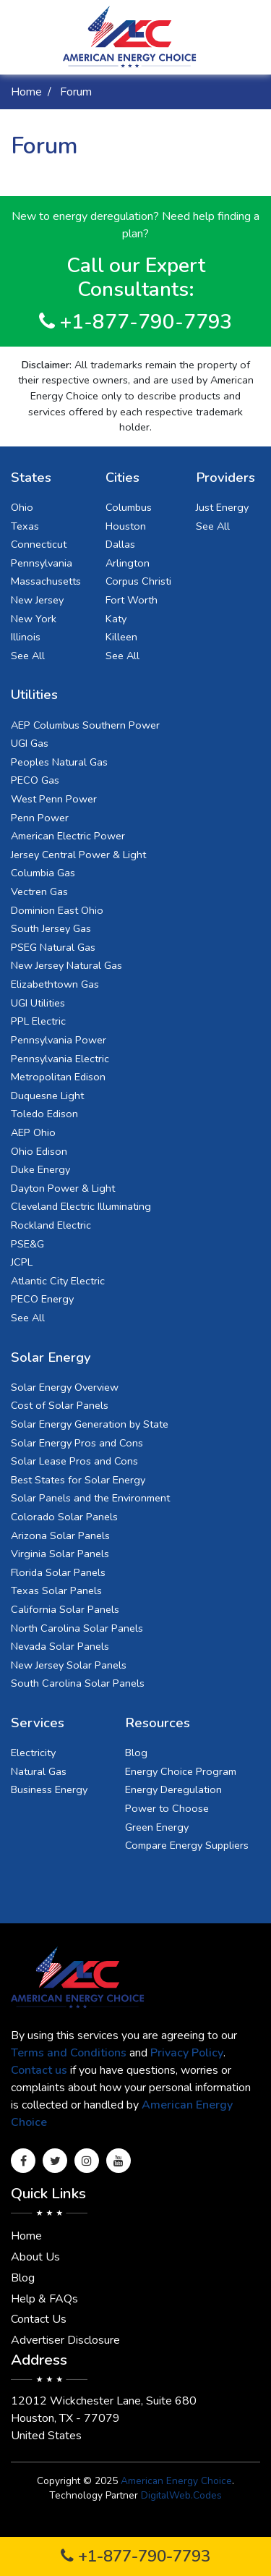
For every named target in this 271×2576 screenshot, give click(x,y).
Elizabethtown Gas (55, 984)
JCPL (22, 1262)
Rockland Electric (51, 1225)
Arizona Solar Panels (60, 1535)
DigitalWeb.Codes (181, 2495)
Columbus (129, 507)
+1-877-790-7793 (135, 2556)
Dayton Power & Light (63, 1188)
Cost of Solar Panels (59, 1405)
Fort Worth (132, 600)
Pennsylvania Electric (60, 1058)
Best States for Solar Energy (78, 1480)
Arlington (128, 563)
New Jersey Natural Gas (66, 965)
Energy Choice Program (180, 1771)
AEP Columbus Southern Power (85, 725)
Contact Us (38, 2319)
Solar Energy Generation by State (89, 1424)
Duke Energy (40, 1169)
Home (26, 92)
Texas (25, 526)
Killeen (121, 637)
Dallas (120, 544)
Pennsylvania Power (58, 1040)
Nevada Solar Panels (60, 1646)
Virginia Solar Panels (60, 1553)
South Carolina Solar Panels (78, 1683)
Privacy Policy (186, 2053)
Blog (136, 1752)
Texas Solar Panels (56, 1590)
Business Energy (49, 1789)
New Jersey (37, 600)
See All (28, 655)
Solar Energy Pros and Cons (77, 1443)
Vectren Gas (39, 891)
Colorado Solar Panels (64, 1516)
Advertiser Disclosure (65, 2340)
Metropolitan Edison (58, 1076)
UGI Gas (29, 743)
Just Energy (222, 507)
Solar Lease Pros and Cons (74, 1461)
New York (33, 618)
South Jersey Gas (51, 928)
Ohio (22, 507)
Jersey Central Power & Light (78, 854)
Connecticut (38, 544)
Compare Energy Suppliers (187, 1845)
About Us (35, 2257)
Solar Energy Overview (65, 1387)
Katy (116, 618)
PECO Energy (42, 1299)
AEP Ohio (33, 1132)
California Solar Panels (65, 1609)
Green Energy (157, 1827)
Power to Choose (167, 1808)
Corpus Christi (138, 581)
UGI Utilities (38, 1003)
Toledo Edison (44, 1113)
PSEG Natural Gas (53, 947)
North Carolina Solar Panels (77, 1628)
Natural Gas (38, 1771)
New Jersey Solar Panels (68, 1665)
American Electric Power (68, 836)
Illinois (25, 637)
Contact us (39, 2070)
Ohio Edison (39, 1151)
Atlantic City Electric (58, 1281)
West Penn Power (54, 799)
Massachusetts (46, 581)
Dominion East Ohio (57, 910)
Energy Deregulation (173, 1789)
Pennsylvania (41, 563)
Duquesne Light (47, 1095)
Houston (126, 526)
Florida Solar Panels (58, 1572)
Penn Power (40, 817)
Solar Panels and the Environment (90, 1498)
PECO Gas (35, 780)
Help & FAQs (44, 2299)
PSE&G (27, 1244)
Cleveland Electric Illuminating (81, 1206)
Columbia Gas (43, 872)
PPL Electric (38, 1021)
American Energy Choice (176, 2481)
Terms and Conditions (68, 2053)
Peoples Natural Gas (59, 762)
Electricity (33, 1752)
